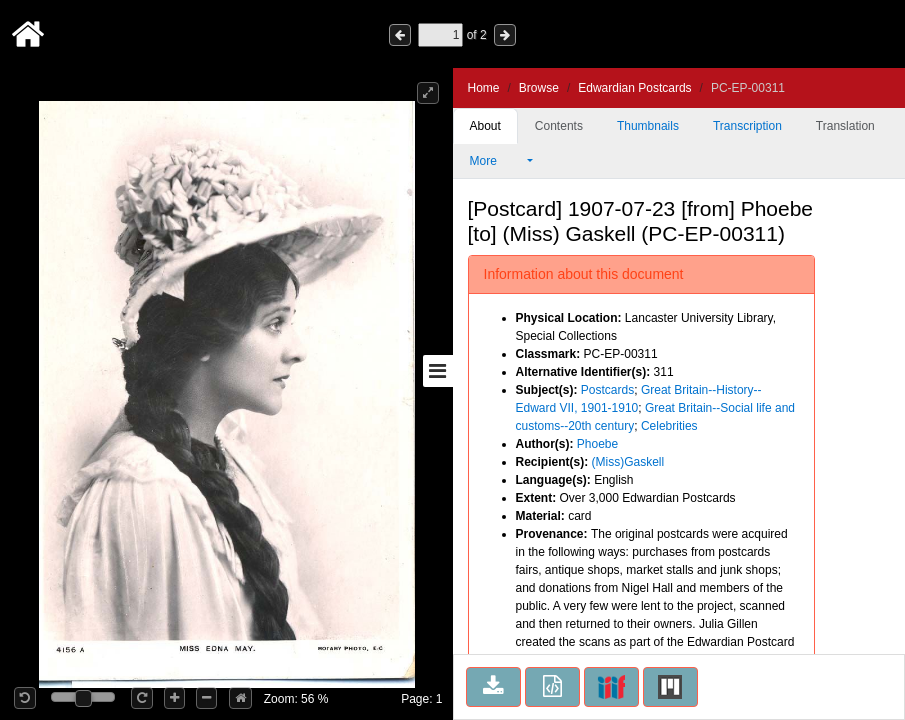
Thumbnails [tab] (648, 126)
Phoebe (597, 444)
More (497, 161)
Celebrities (669, 426)
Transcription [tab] (747, 126)
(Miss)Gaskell (628, 462)
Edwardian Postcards (634, 88)
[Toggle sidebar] (438, 371)
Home (484, 88)
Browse (539, 88)
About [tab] (485, 126)
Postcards (607, 390)
